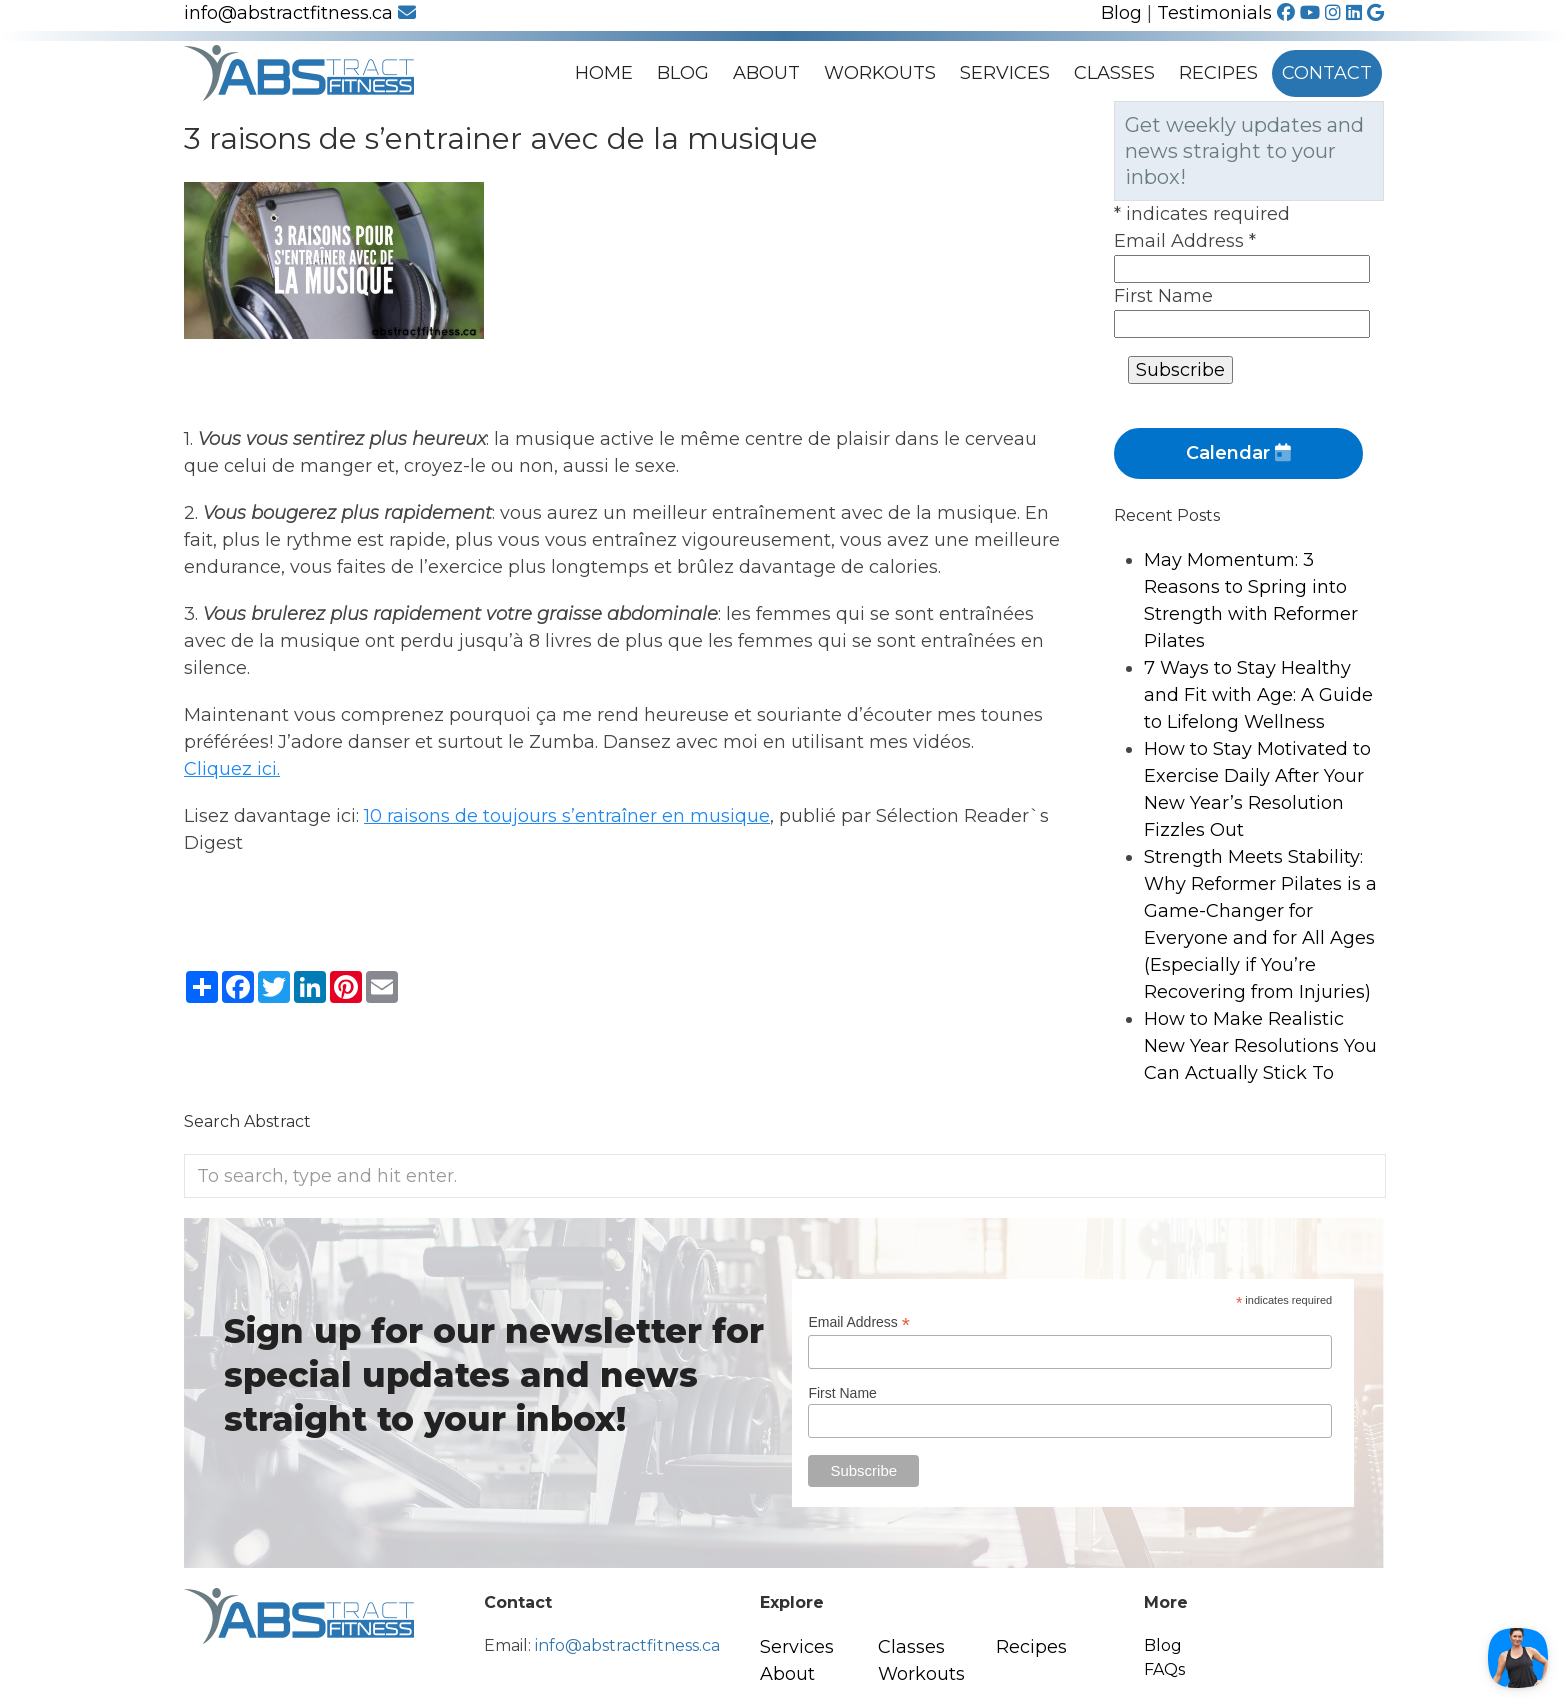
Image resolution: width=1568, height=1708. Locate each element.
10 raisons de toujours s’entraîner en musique (567, 816)
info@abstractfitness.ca (300, 13)
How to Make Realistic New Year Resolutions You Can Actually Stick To (1260, 1046)
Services (1005, 73)
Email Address (1185, 241)
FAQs (1164, 1669)
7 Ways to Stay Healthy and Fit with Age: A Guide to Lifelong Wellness (1258, 695)
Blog (1121, 13)
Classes (1114, 73)
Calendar (1238, 453)
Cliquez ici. (232, 769)
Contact (1327, 73)
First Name (1163, 296)
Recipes (1218, 73)
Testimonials (1214, 13)
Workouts (880, 73)
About (766, 73)
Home (604, 73)
